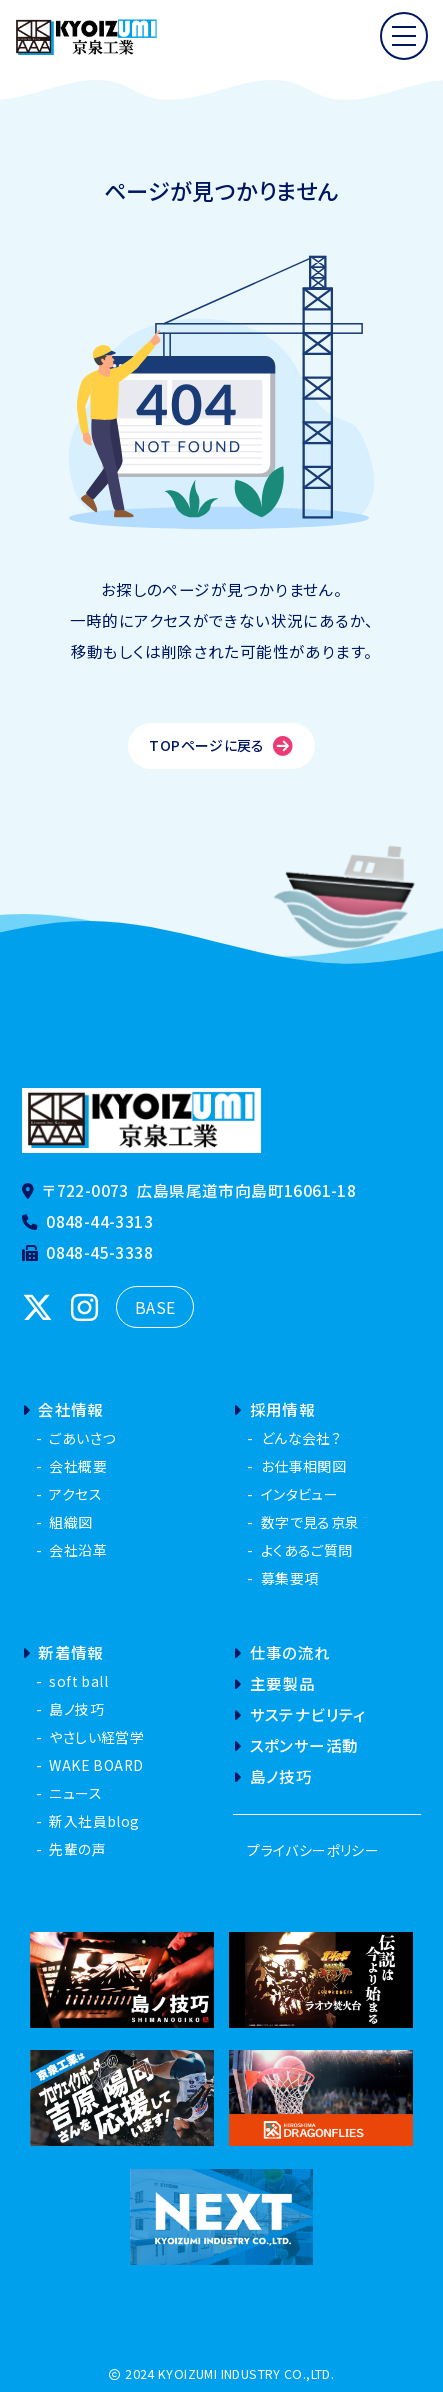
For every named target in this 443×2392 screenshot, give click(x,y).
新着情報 (63, 1652)
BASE (155, 1307)
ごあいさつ (82, 1438)
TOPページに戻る (221, 745)
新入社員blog (94, 1821)
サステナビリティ (299, 1714)
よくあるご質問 (307, 1550)
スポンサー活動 (295, 1745)
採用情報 (274, 1409)
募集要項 (290, 1578)
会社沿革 (78, 1550)
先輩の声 (77, 1849)
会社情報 (63, 1409)
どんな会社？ (301, 1438)
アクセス (75, 1494)
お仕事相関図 (303, 1466)
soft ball (78, 1681)
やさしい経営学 (96, 1737)
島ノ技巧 (76, 1709)
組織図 (70, 1522)
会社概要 (78, 1466)
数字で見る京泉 (310, 1522)
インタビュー (299, 1494)
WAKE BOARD (96, 1765)
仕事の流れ (281, 1652)
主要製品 (274, 1683)
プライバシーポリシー (313, 1850)
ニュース (75, 1793)
